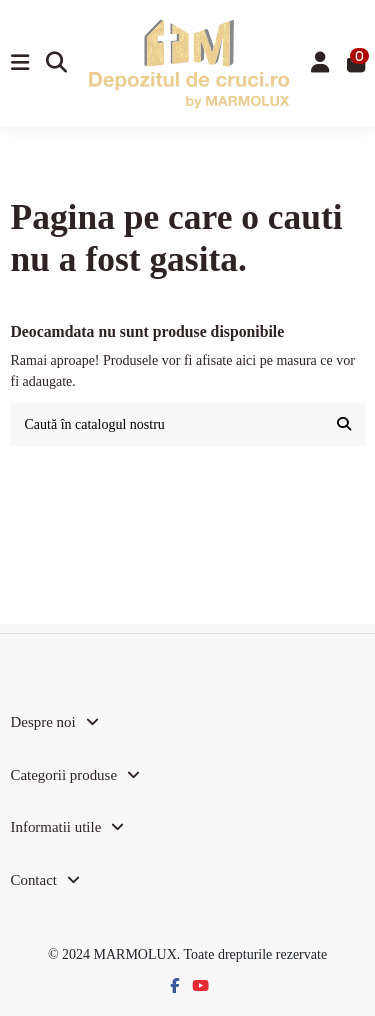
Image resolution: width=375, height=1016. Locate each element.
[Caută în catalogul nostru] (344, 424)
